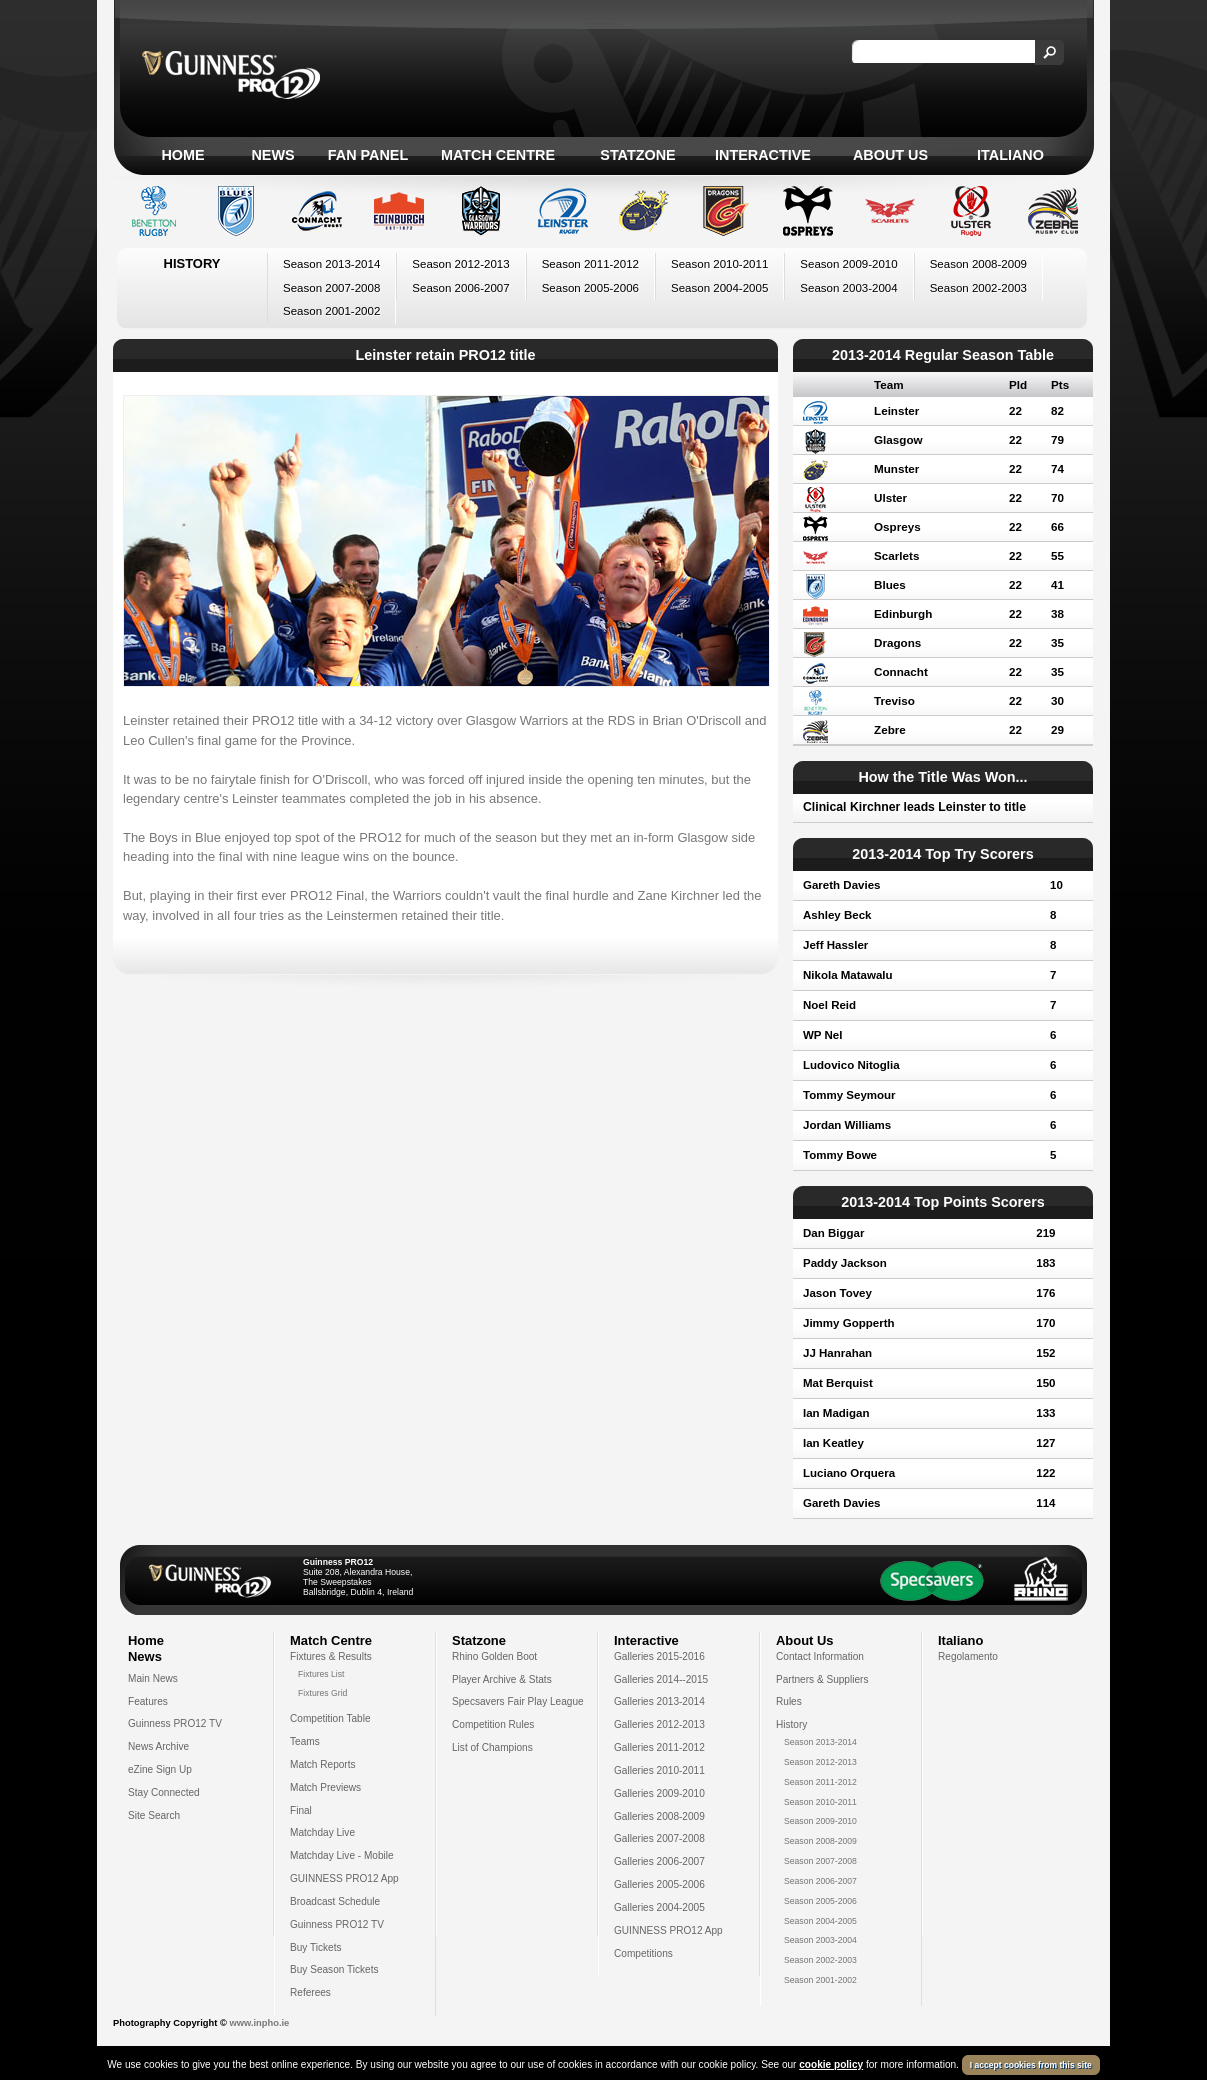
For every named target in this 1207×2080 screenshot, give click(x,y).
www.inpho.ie (259, 2023)
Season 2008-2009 (978, 264)
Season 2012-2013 (460, 264)
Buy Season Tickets (334, 1969)
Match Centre (498, 155)
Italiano (1010, 155)
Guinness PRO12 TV (175, 1723)
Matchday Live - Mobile (342, 1855)
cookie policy (831, 2064)
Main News (153, 1678)
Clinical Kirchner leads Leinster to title (914, 807)
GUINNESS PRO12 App (344, 1878)
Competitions (643, 1953)
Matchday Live (322, 1832)
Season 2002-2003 (978, 288)
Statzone (637, 155)
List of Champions (492, 1747)
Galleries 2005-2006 (659, 1884)
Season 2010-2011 (719, 264)
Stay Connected (164, 1792)
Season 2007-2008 (331, 288)
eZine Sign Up (160, 1769)
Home (182, 155)
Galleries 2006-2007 (659, 1861)
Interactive (763, 155)
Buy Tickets (316, 1947)
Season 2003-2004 (848, 288)
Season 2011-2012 (590, 264)
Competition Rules (493, 1724)
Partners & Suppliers (822, 1679)
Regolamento (968, 1656)
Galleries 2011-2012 (659, 1747)
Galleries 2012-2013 (659, 1724)
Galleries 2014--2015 (661, 1679)
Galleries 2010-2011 (659, 1770)
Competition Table (330, 1718)
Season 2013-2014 (331, 264)
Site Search (154, 1815)
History (791, 1724)
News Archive (158, 1746)
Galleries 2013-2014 (659, 1701)
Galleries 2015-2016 (659, 1656)
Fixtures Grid (322, 1693)
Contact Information (820, 1656)
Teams (305, 1741)
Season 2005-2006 (590, 288)
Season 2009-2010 (848, 264)
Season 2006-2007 (460, 288)
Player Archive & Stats (502, 1679)
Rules (789, 1701)
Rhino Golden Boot (494, 1656)
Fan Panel (368, 155)
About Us (890, 155)
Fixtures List (321, 1674)
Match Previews (325, 1787)
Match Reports (323, 1764)
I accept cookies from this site (1031, 2065)
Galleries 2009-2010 (659, 1793)
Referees (310, 1992)
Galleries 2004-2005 (659, 1907)
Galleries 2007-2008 (659, 1838)
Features (148, 1701)
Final (301, 1810)
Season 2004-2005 (719, 288)
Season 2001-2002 (331, 311)
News (272, 155)
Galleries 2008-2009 (659, 1816)
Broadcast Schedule (335, 1901)
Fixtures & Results (331, 1656)
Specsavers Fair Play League (518, 1701)
